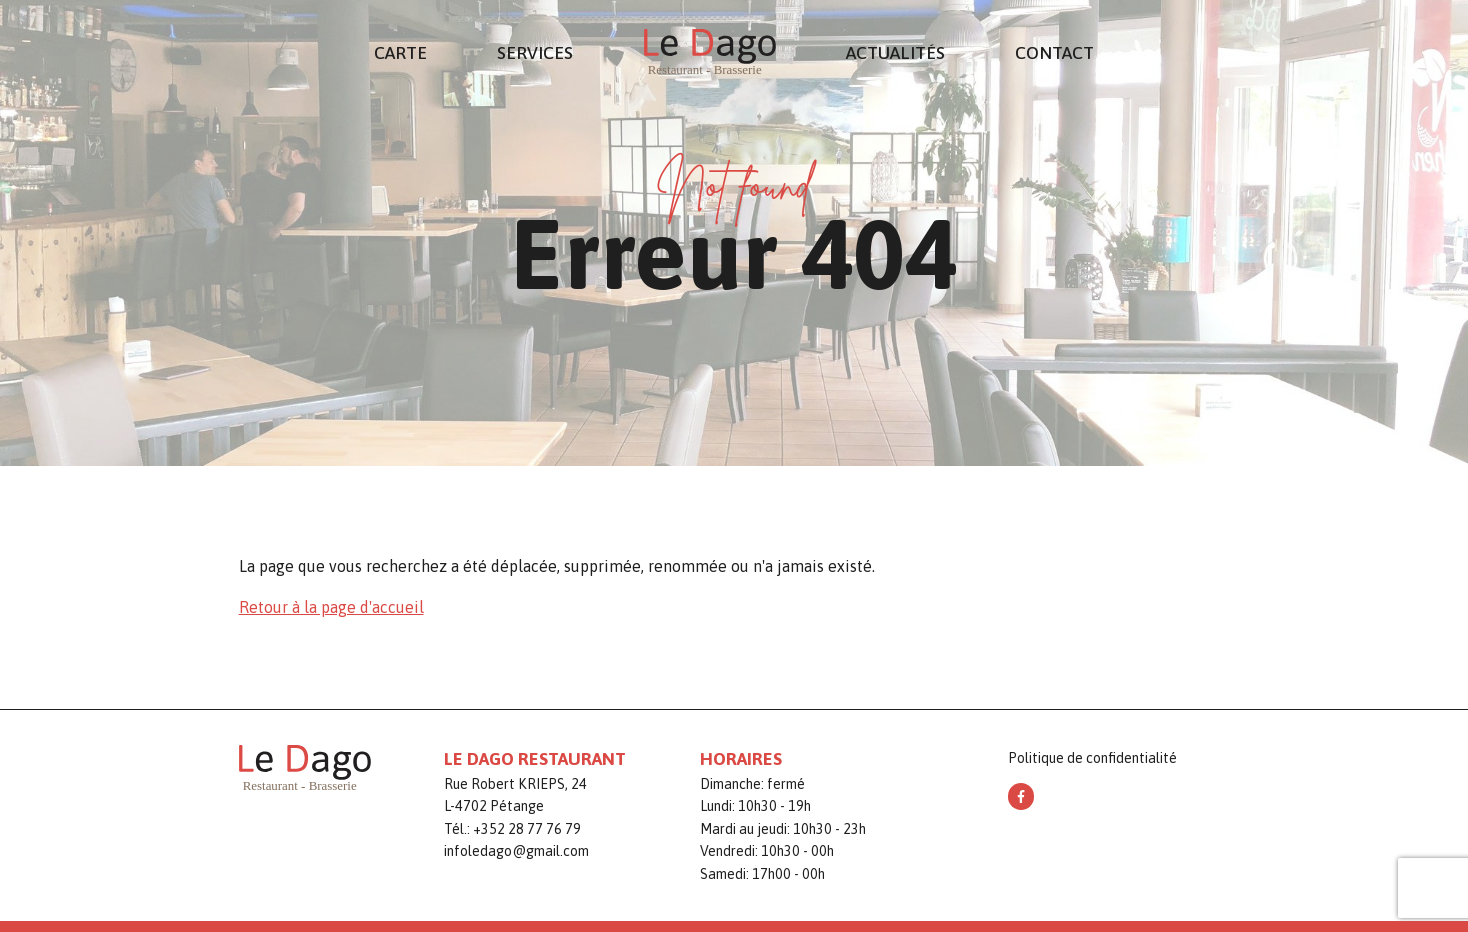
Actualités (895, 53)
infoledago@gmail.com (516, 851)
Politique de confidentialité (1092, 758)
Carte (400, 53)
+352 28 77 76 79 (527, 829)
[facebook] (1021, 796)
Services (535, 53)
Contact (1054, 53)
